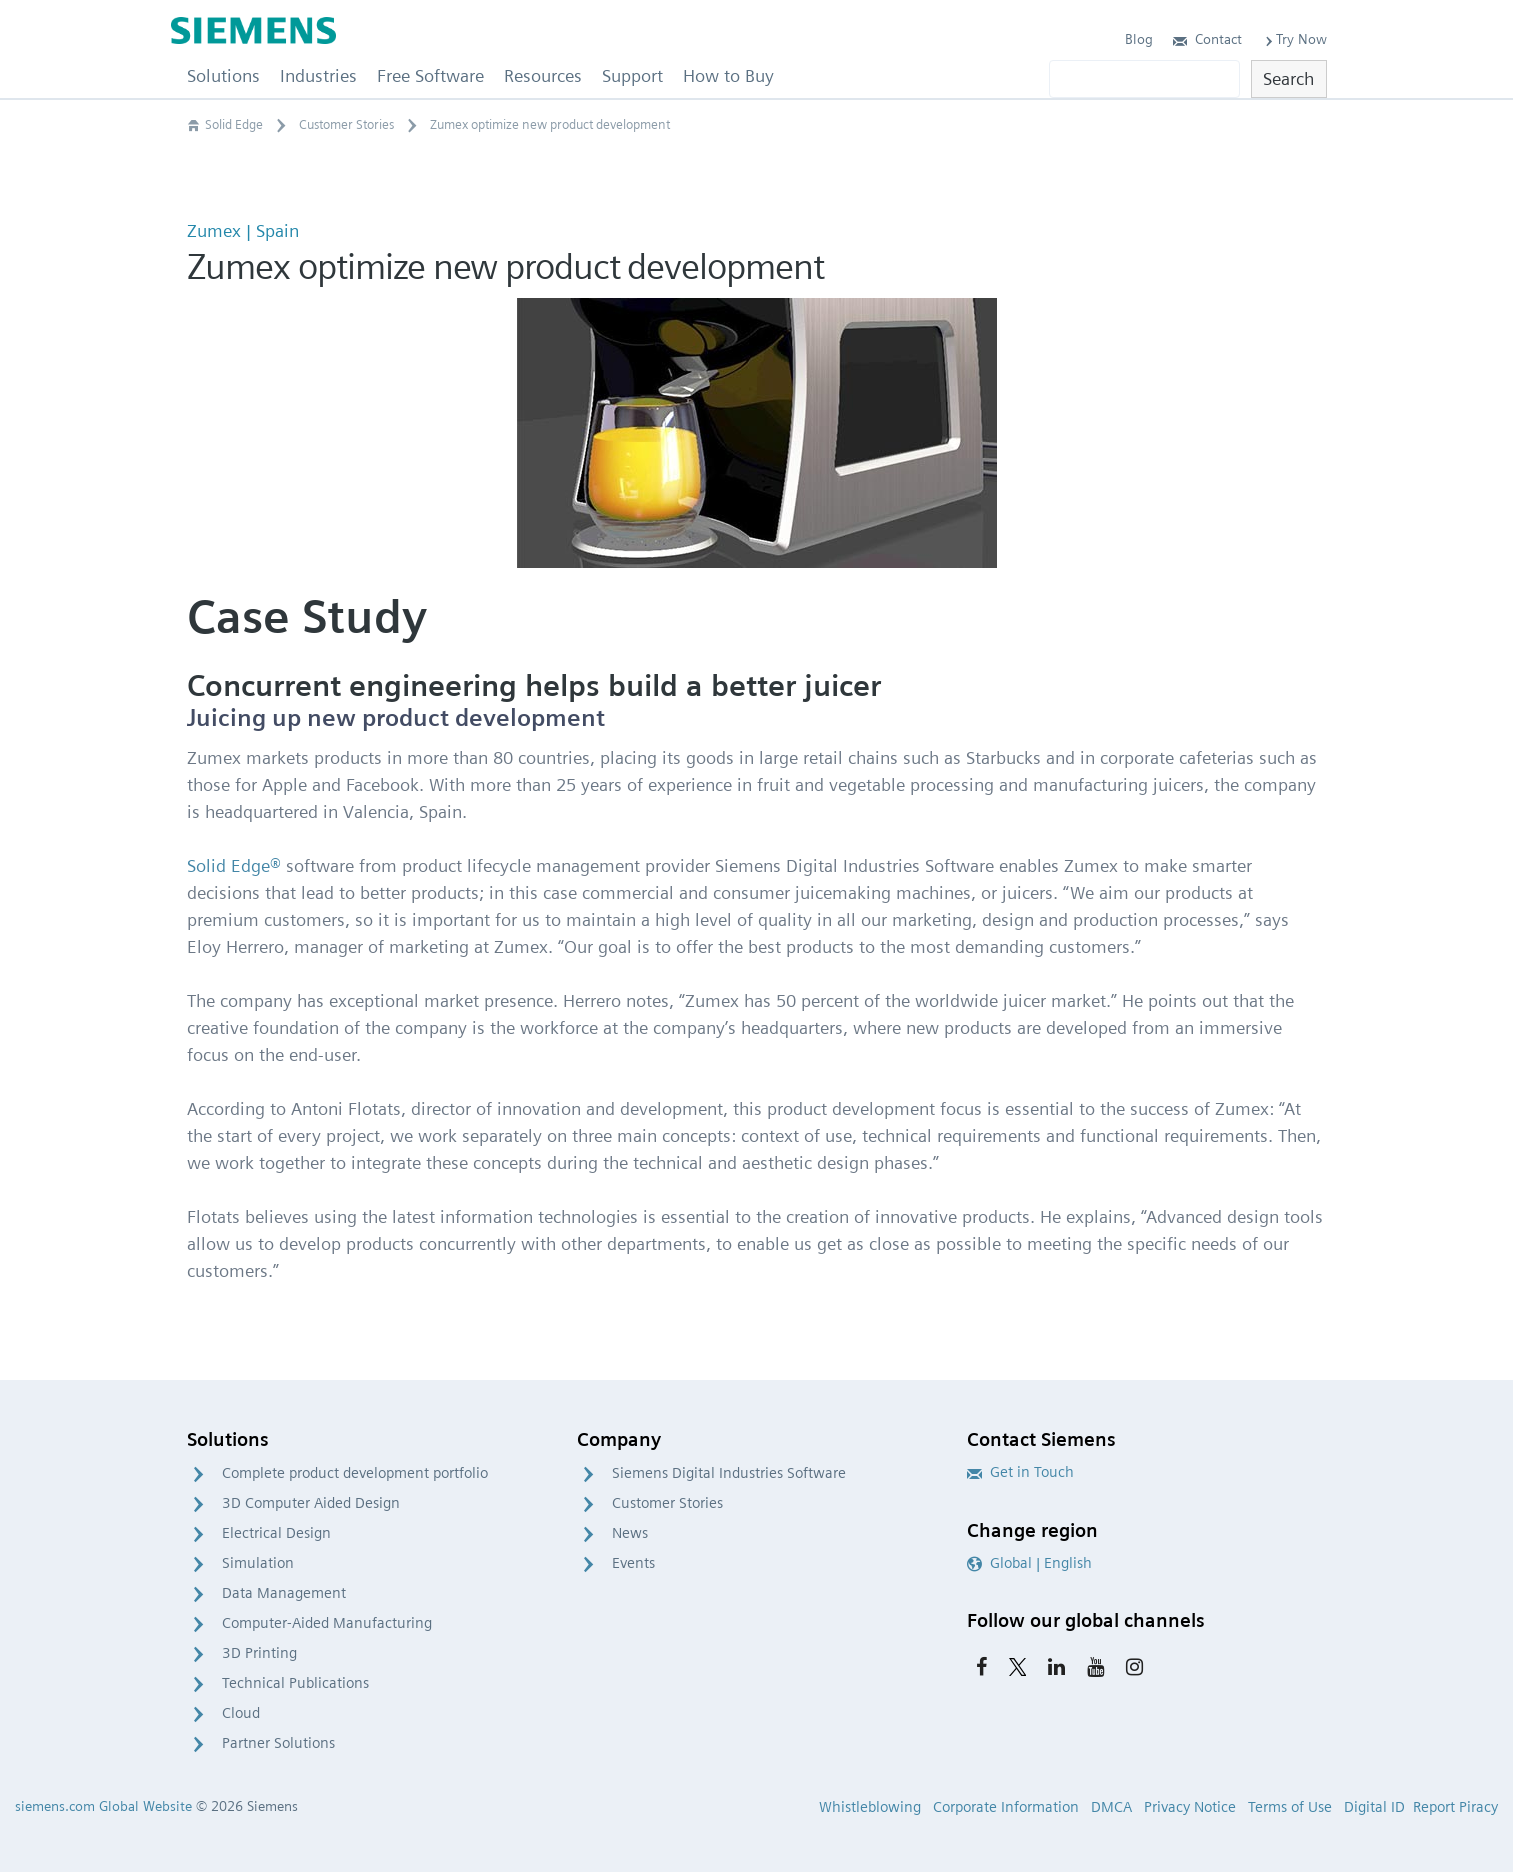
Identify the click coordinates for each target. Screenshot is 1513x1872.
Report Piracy (1455, 1807)
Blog (1139, 39)
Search (1288, 78)
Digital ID (1374, 1807)
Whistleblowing (870, 1807)
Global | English (1029, 1563)
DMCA (1111, 1807)
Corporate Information (1006, 1807)
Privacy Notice (1190, 1807)
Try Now (1294, 39)
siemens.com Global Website (103, 1806)
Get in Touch (1020, 1472)
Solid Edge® (234, 865)
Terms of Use (1290, 1807)
